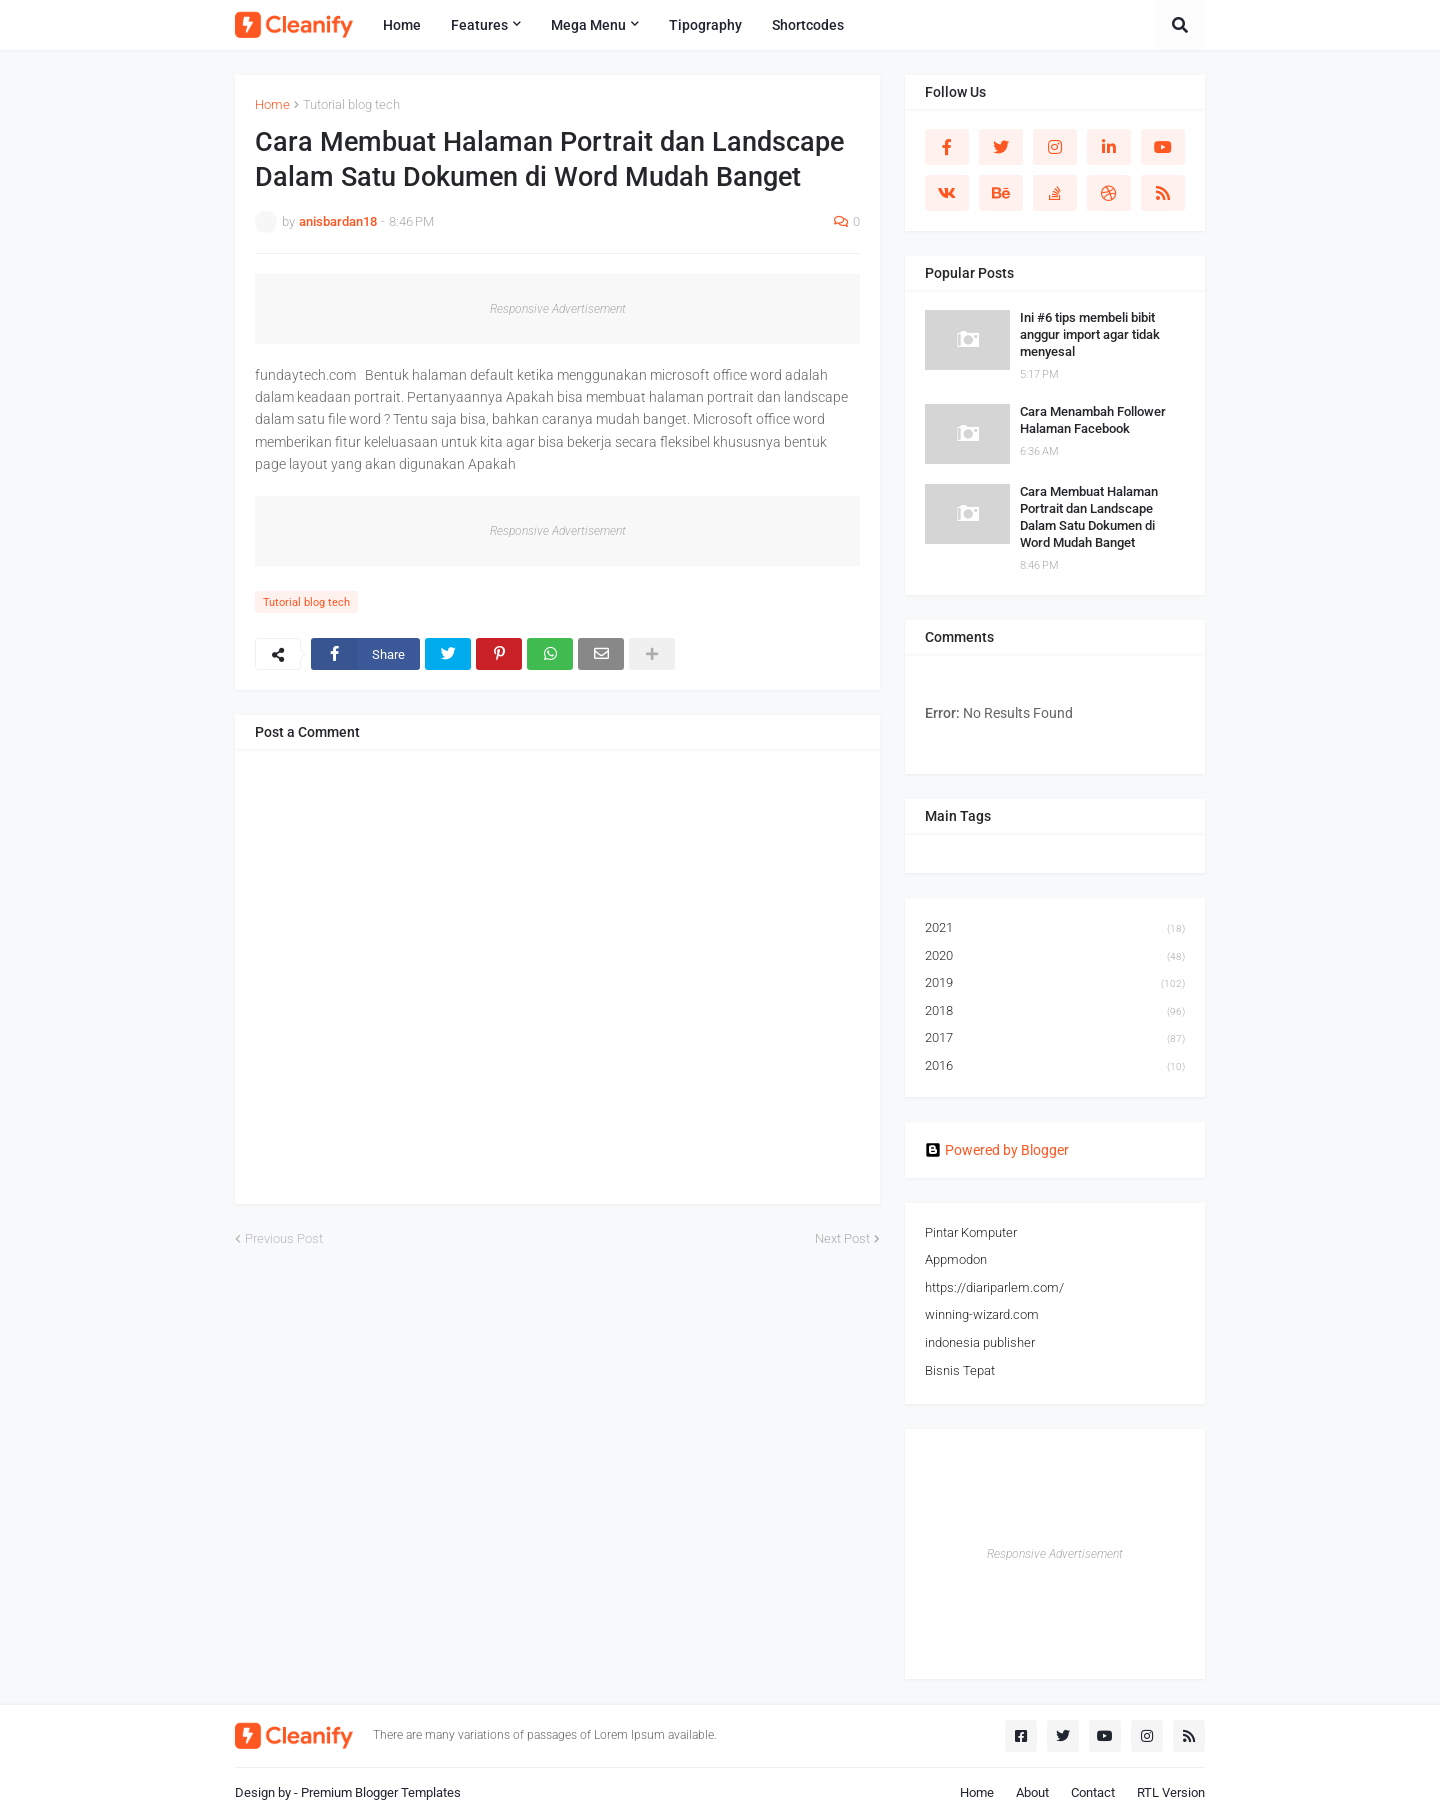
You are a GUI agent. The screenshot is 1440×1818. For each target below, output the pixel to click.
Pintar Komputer (971, 1232)
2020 (1055, 957)
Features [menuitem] (479, 25)
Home (272, 104)
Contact (1093, 1792)
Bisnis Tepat (960, 1370)
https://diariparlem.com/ (994, 1287)
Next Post (842, 1238)
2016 (1055, 1066)
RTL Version (1171, 1792)
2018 (1055, 1012)
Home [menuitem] (402, 25)
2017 (1055, 1039)
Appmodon (956, 1259)
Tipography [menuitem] (705, 25)
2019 (1055, 984)
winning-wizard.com (982, 1314)
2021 (1055, 929)
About (1032, 1792)
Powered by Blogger (997, 1150)
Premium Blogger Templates (381, 1792)
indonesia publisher (980, 1342)
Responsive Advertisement (558, 309)
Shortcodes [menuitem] (808, 25)
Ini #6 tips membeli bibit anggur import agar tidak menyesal (1090, 334)
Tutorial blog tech (351, 104)
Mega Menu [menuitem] (588, 25)
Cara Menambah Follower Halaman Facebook (1093, 420)
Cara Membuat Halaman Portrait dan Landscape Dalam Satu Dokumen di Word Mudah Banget (1089, 517)
